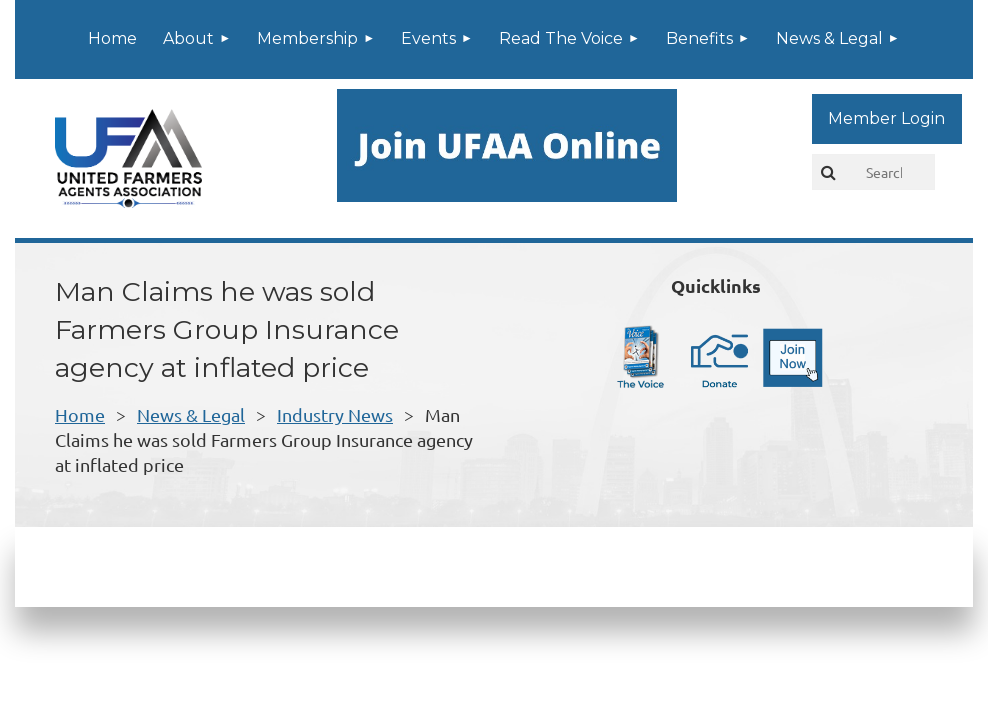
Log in (887, 119)
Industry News (335, 414)
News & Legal (191, 414)
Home (80, 414)
